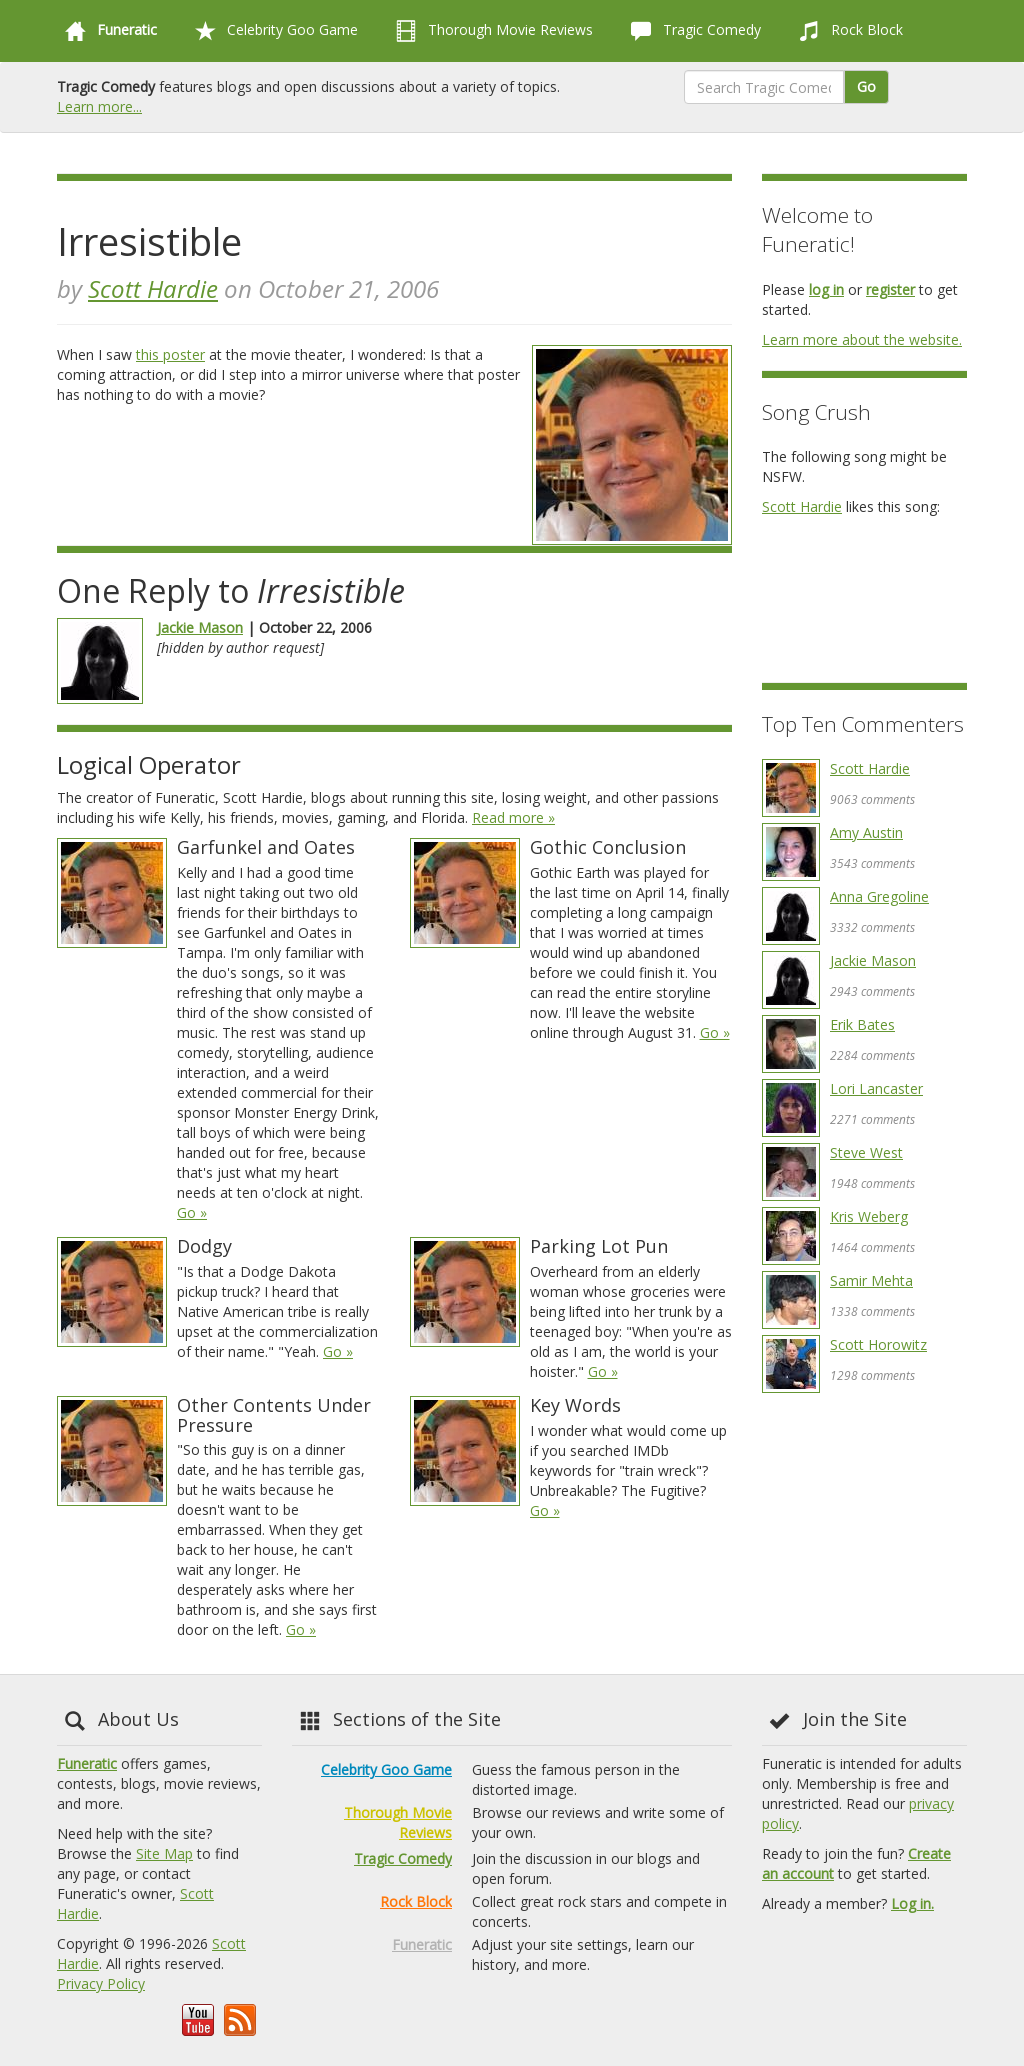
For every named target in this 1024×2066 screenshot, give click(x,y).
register (890, 289)
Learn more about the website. (862, 339)
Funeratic (87, 1763)
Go (866, 86)
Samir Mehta (871, 1280)
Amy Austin (866, 832)
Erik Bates (862, 1024)
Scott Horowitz (878, 1344)
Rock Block (847, 31)
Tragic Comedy (692, 31)
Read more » (513, 817)
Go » (192, 1212)
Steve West (866, 1152)
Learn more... (99, 106)
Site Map (164, 1853)
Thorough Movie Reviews (490, 31)
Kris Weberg (869, 1216)
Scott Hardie (153, 288)
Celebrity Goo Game (272, 31)
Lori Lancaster (876, 1088)
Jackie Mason (200, 627)
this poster (170, 354)
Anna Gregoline (879, 896)
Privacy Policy (101, 1983)
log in (826, 289)
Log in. (912, 1903)
